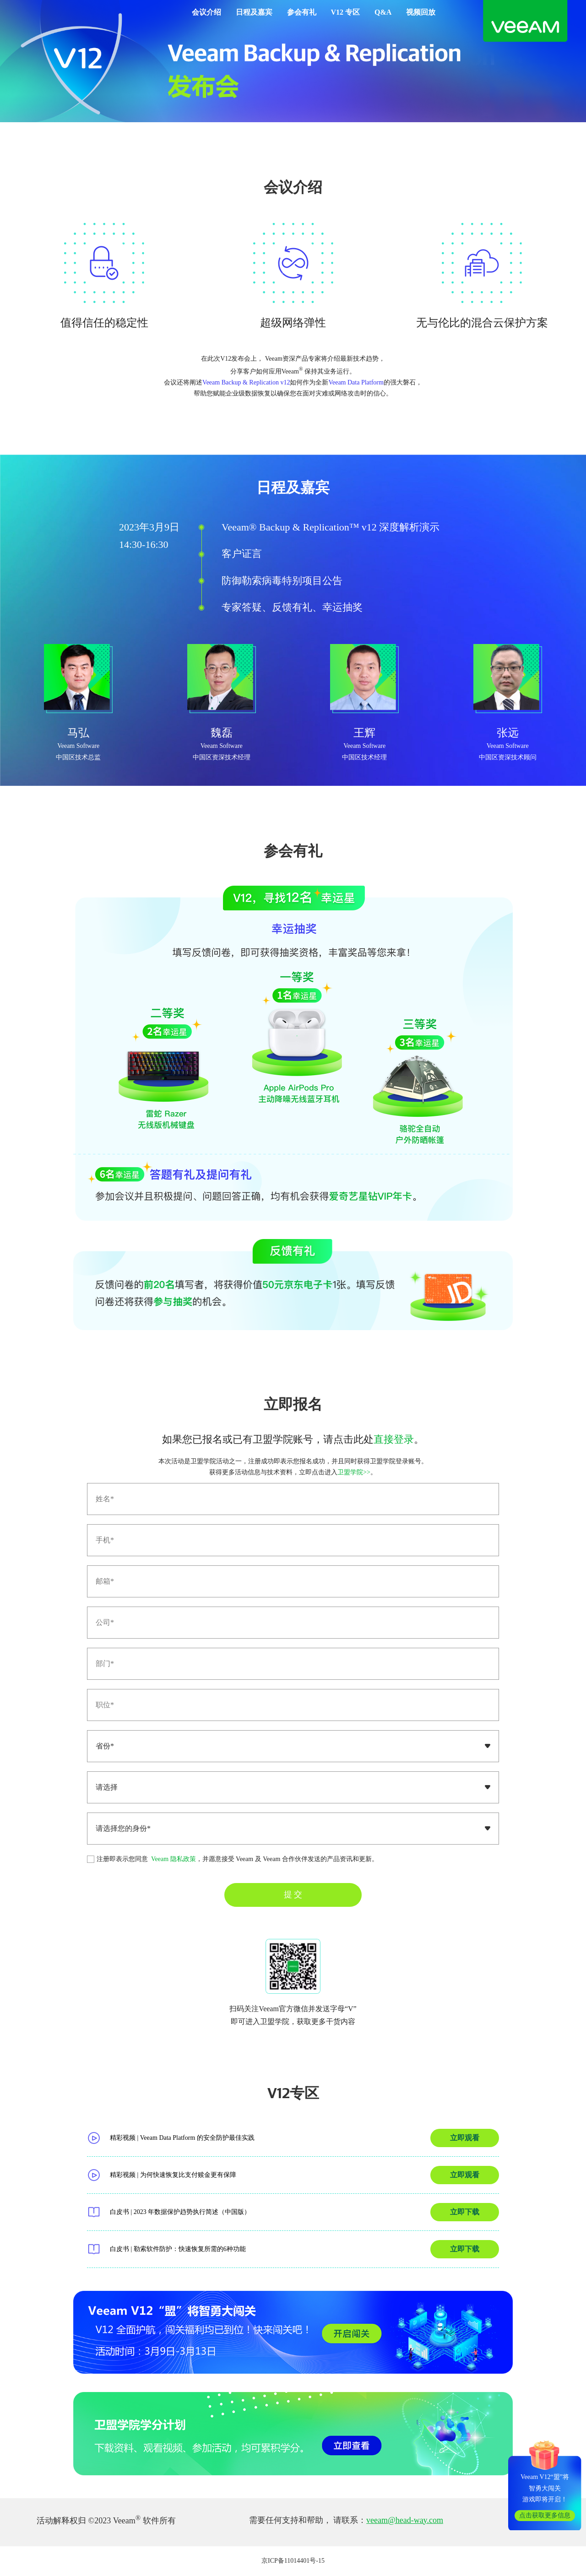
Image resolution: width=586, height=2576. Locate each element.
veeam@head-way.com (404, 2520)
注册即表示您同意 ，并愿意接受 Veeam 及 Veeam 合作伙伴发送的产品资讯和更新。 (232, 1859)
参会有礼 (301, 12)
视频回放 (420, 12)
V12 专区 (345, 12)
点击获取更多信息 (544, 2515)
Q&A (382, 12)
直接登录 (394, 1439)
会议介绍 (206, 12)
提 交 (293, 1894)
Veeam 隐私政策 (173, 1859)
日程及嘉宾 (254, 12)
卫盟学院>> (353, 1472)
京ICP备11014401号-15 (293, 2560)
